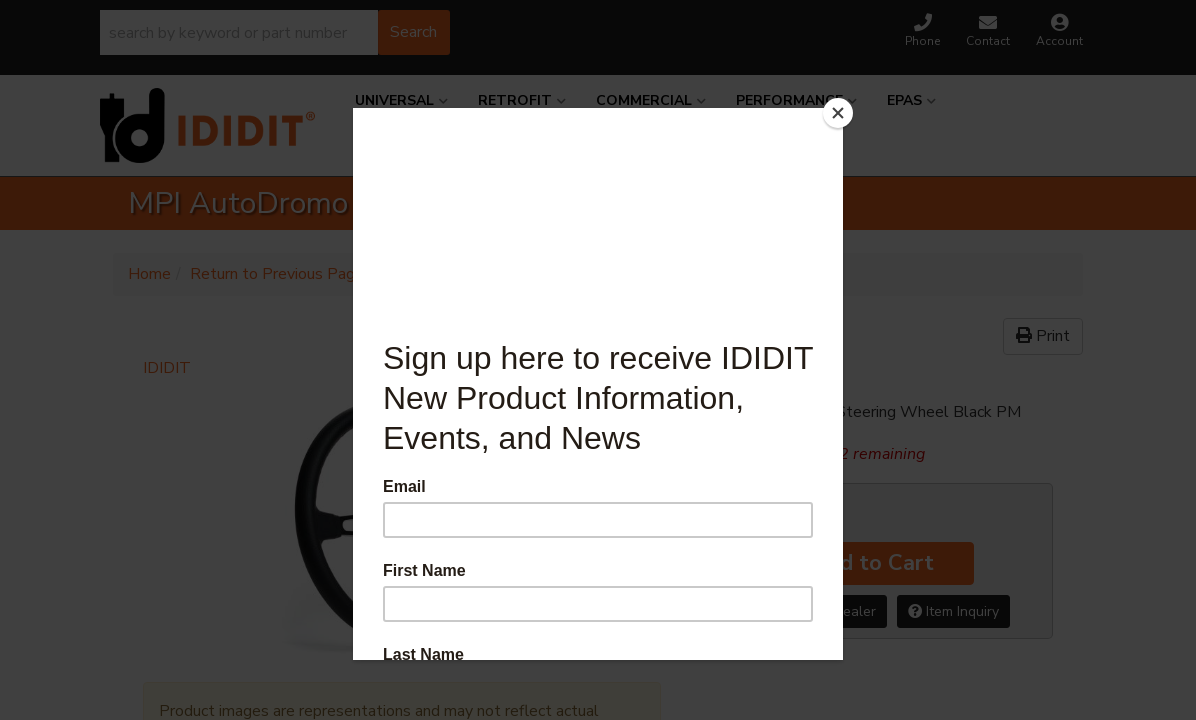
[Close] (838, 113)
